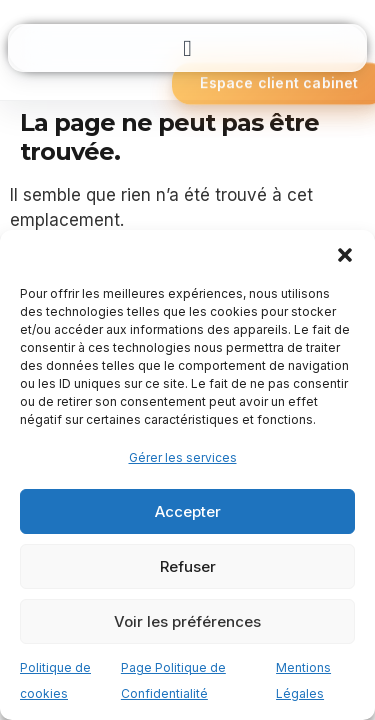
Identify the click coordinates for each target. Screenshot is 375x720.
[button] (345, 255)
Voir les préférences (187, 621)
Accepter (188, 511)
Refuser (188, 566)
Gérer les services (183, 457)
